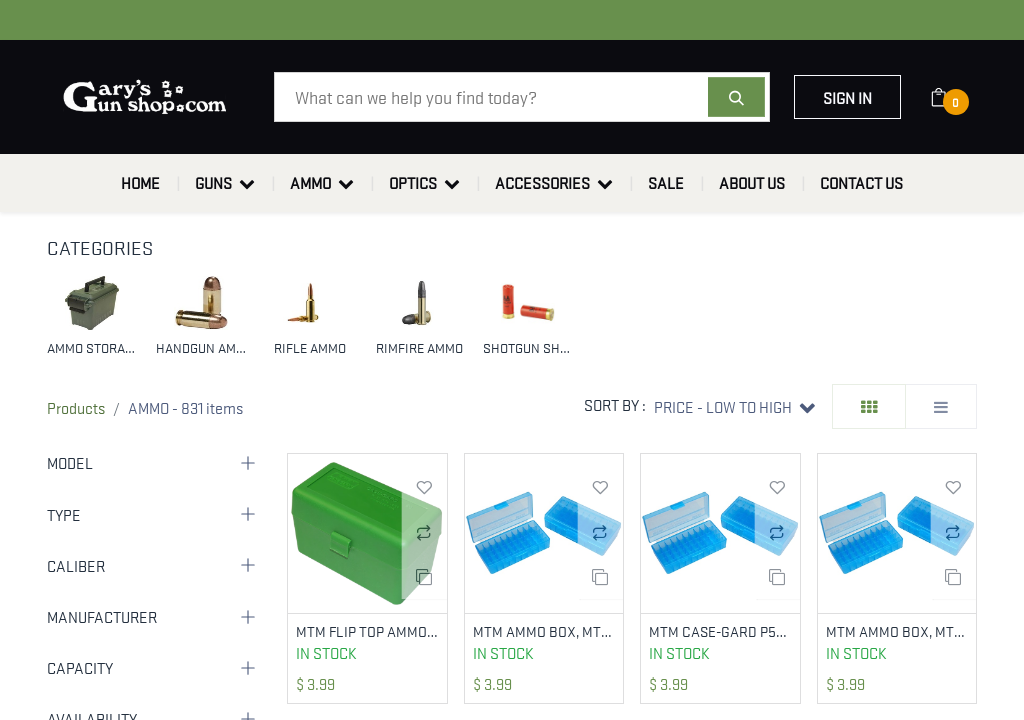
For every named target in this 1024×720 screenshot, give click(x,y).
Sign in (847, 97)
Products (76, 407)
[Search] (736, 97)
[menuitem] (140, 183)
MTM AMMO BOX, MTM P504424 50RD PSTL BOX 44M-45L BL (544, 631)
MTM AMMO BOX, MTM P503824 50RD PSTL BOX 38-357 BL (897, 631)
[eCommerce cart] (951, 97)
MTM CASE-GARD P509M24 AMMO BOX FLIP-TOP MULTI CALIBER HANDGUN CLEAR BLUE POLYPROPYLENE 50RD (720, 631)
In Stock (326, 654)
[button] (734, 406)
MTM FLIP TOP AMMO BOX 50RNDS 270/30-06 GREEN (367, 631)
